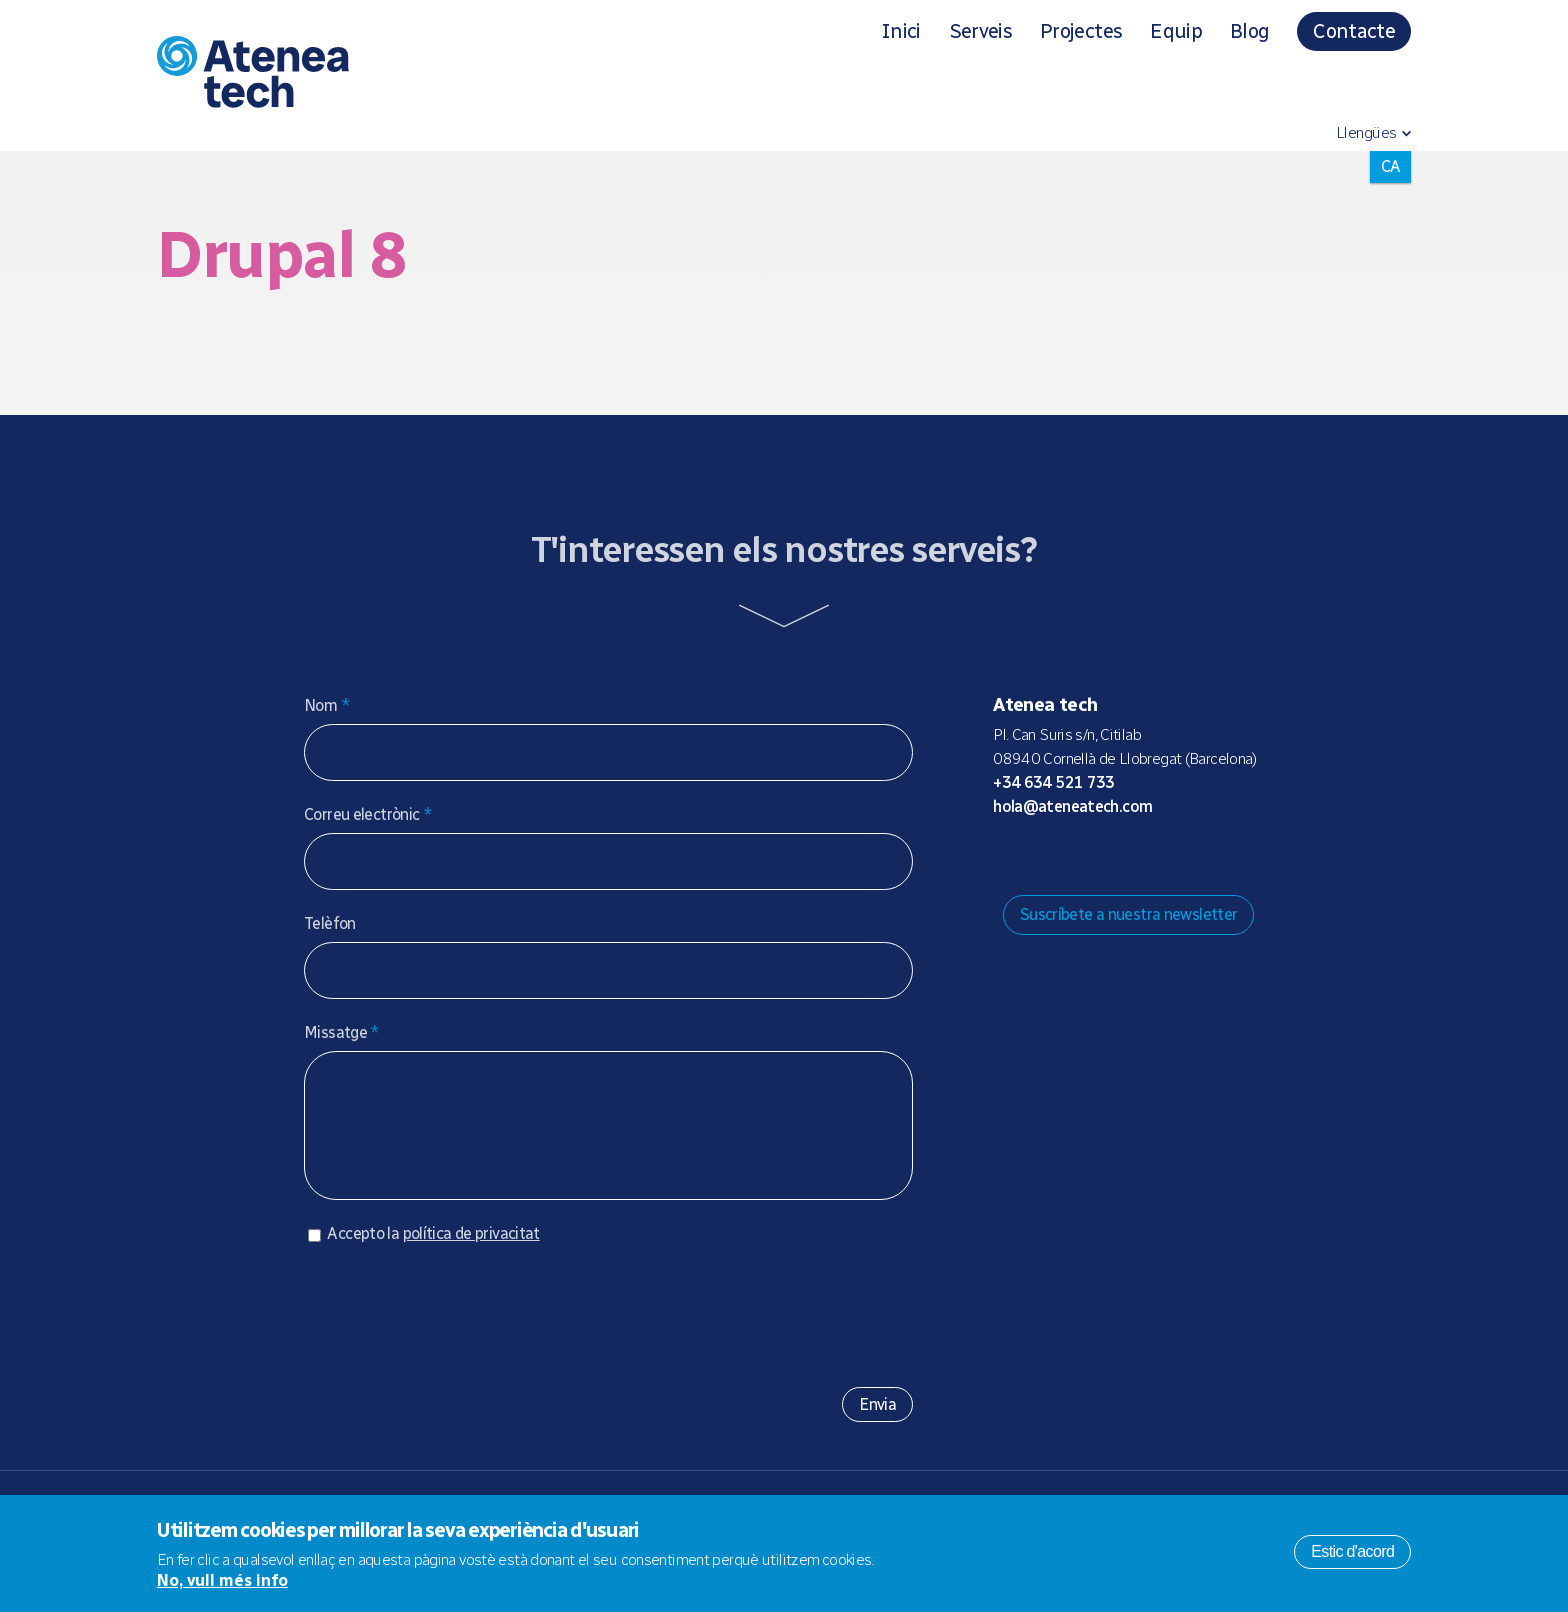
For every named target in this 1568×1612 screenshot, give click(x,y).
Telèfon (330, 923)
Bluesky (1071, 857)
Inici (901, 31)
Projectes (1081, 31)
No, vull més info (222, 1580)
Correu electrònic (368, 814)
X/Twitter (1103, 857)
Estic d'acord (1352, 1551)
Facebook (1135, 857)
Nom (327, 705)
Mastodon (1039, 857)
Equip (1176, 31)
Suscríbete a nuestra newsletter (1129, 914)
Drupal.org (1007, 857)
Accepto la (433, 1253)
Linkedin (1167, 857)
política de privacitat (471, 1253)
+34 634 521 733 (1054, 782)
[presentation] (456, 1328)
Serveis (980, 31)
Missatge (342, 1032)
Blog (1249, 31)
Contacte (1354, 31)
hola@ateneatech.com (1072, 806)
